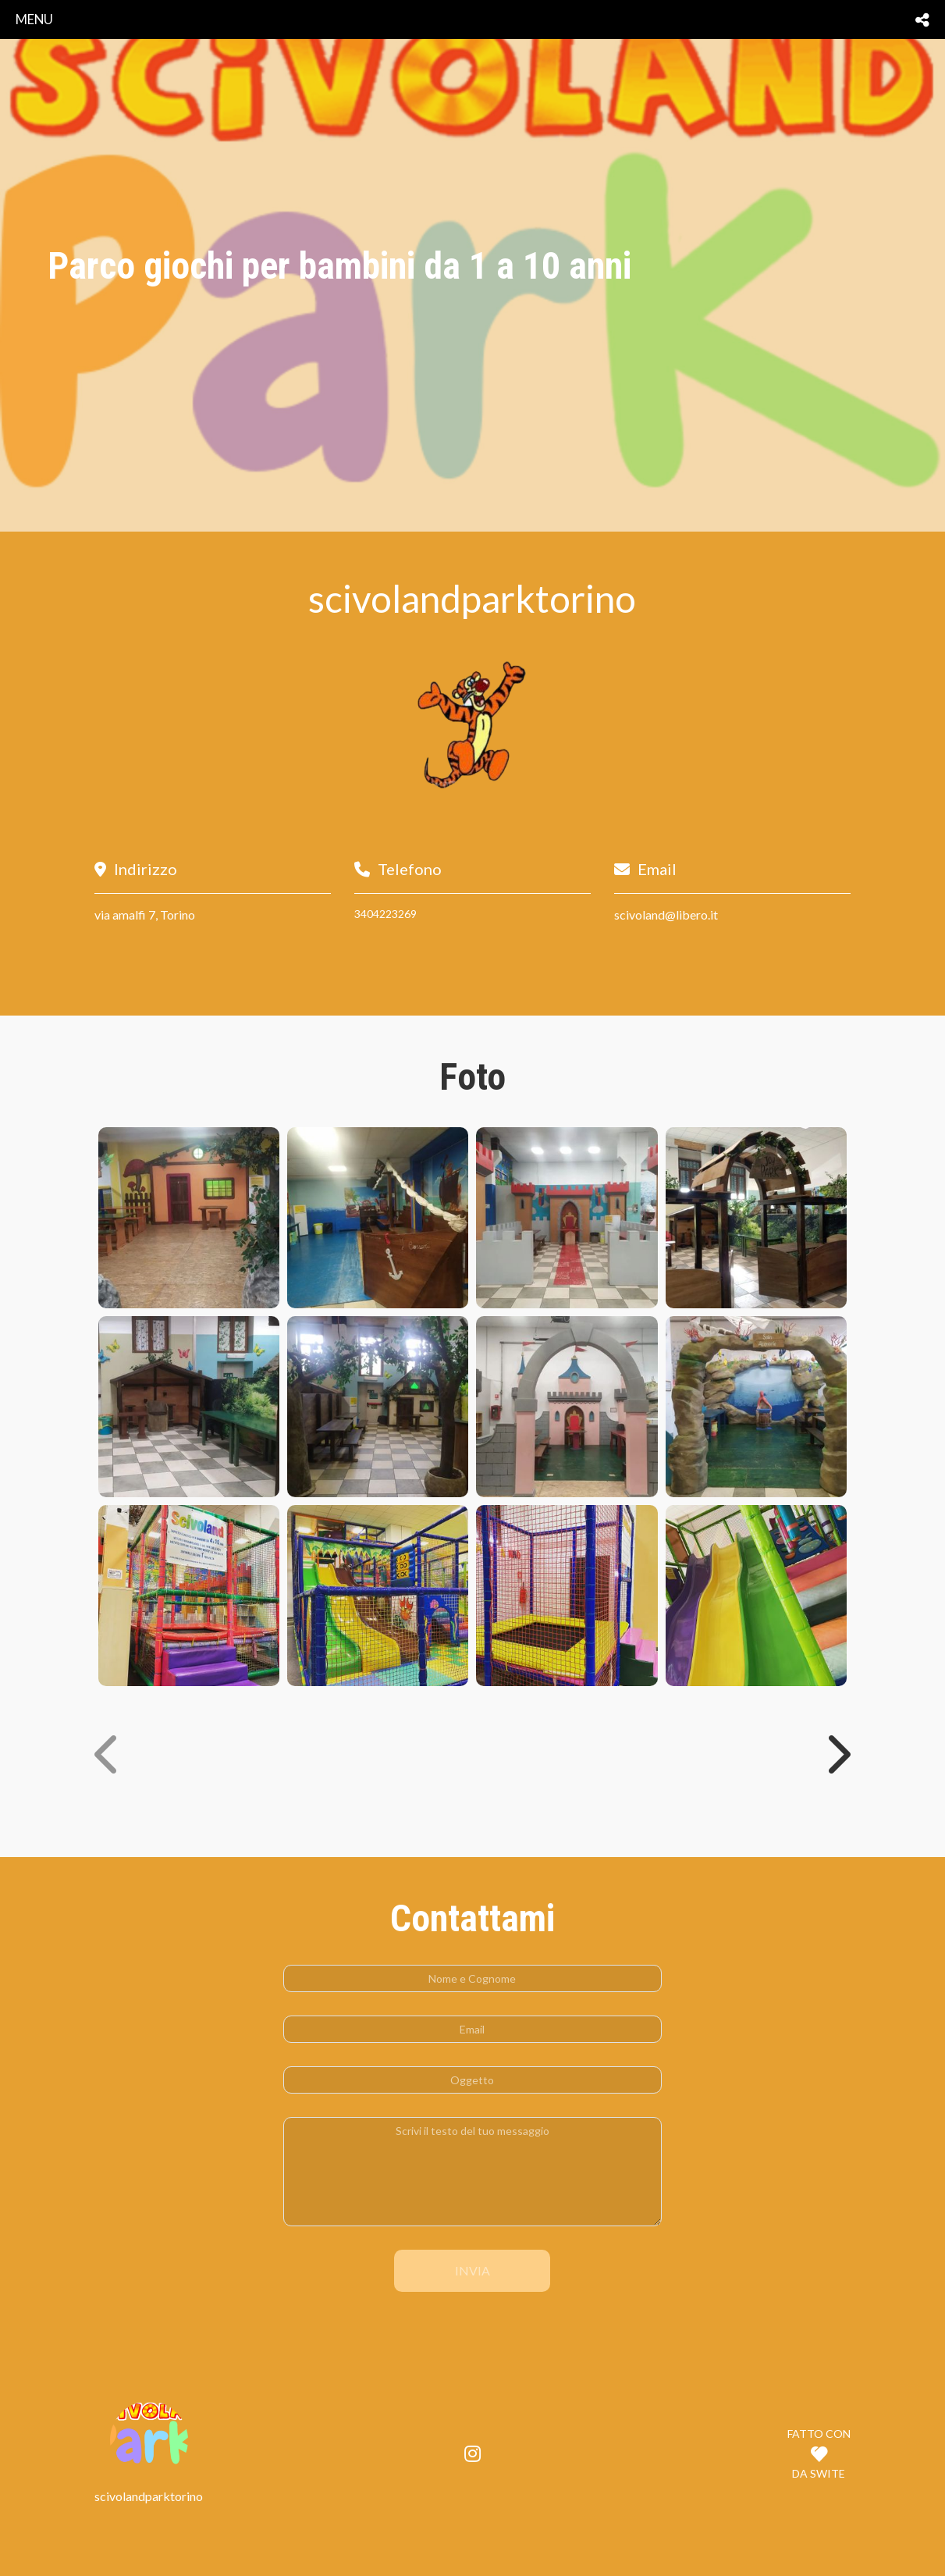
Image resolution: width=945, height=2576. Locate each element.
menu (34, 19)
